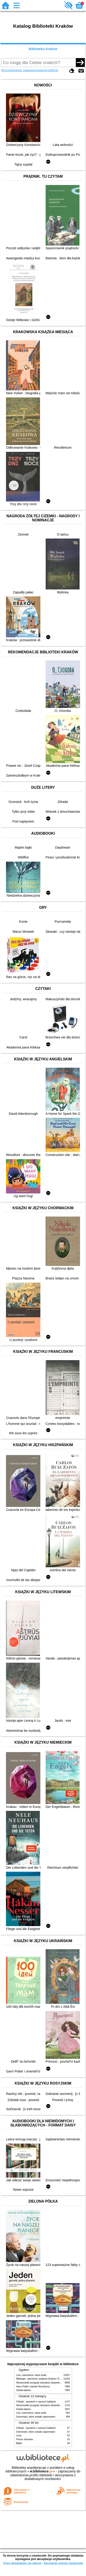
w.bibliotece (41, 2471)
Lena (18, 2435)
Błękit (19, 2443)
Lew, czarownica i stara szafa (31, 2375)
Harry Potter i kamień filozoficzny (33, 2386)
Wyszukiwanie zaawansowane (23, 70)
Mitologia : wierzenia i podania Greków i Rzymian (41, 2379)
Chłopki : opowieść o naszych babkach (36, 2401)
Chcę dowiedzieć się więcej (22, 2563)
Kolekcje (52, 70)
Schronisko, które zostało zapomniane (35, 2416)
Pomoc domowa (24, 2439)
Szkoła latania (23, 2390)
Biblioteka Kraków (43, 49)
